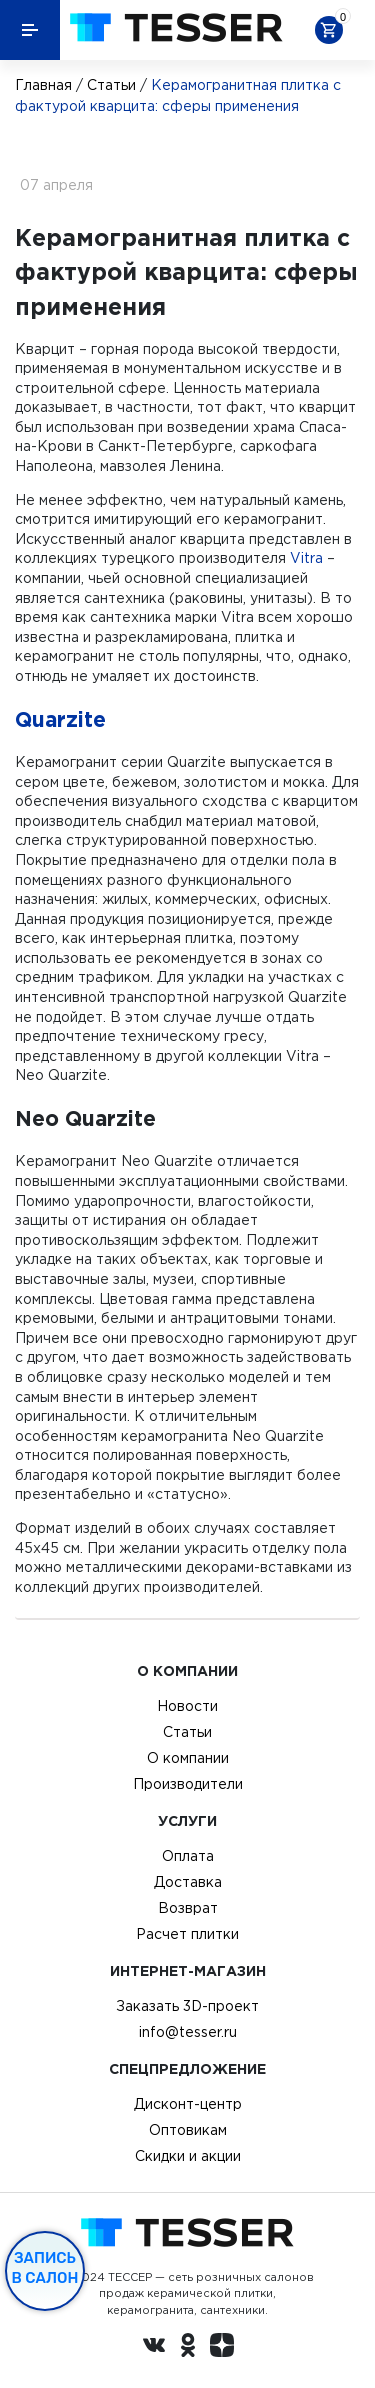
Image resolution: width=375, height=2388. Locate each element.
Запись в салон (45, 2268)
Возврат (188, 1908)
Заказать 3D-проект (187, 2006)
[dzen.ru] (222, 2348)
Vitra (306, 558)
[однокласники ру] (188, 2348)
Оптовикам (188, 2130)
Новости (187, 1706)
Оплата (188, 1856)
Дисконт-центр (188, 2104)
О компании (188, 1758)
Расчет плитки (187, 1934)
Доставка (188, 1882)
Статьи (111, 85)
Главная (43, 85)
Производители (188, 1784)
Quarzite (60, 719)
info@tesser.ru (188, 2032)
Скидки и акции (188, 2156)
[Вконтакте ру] (154, 2348)
